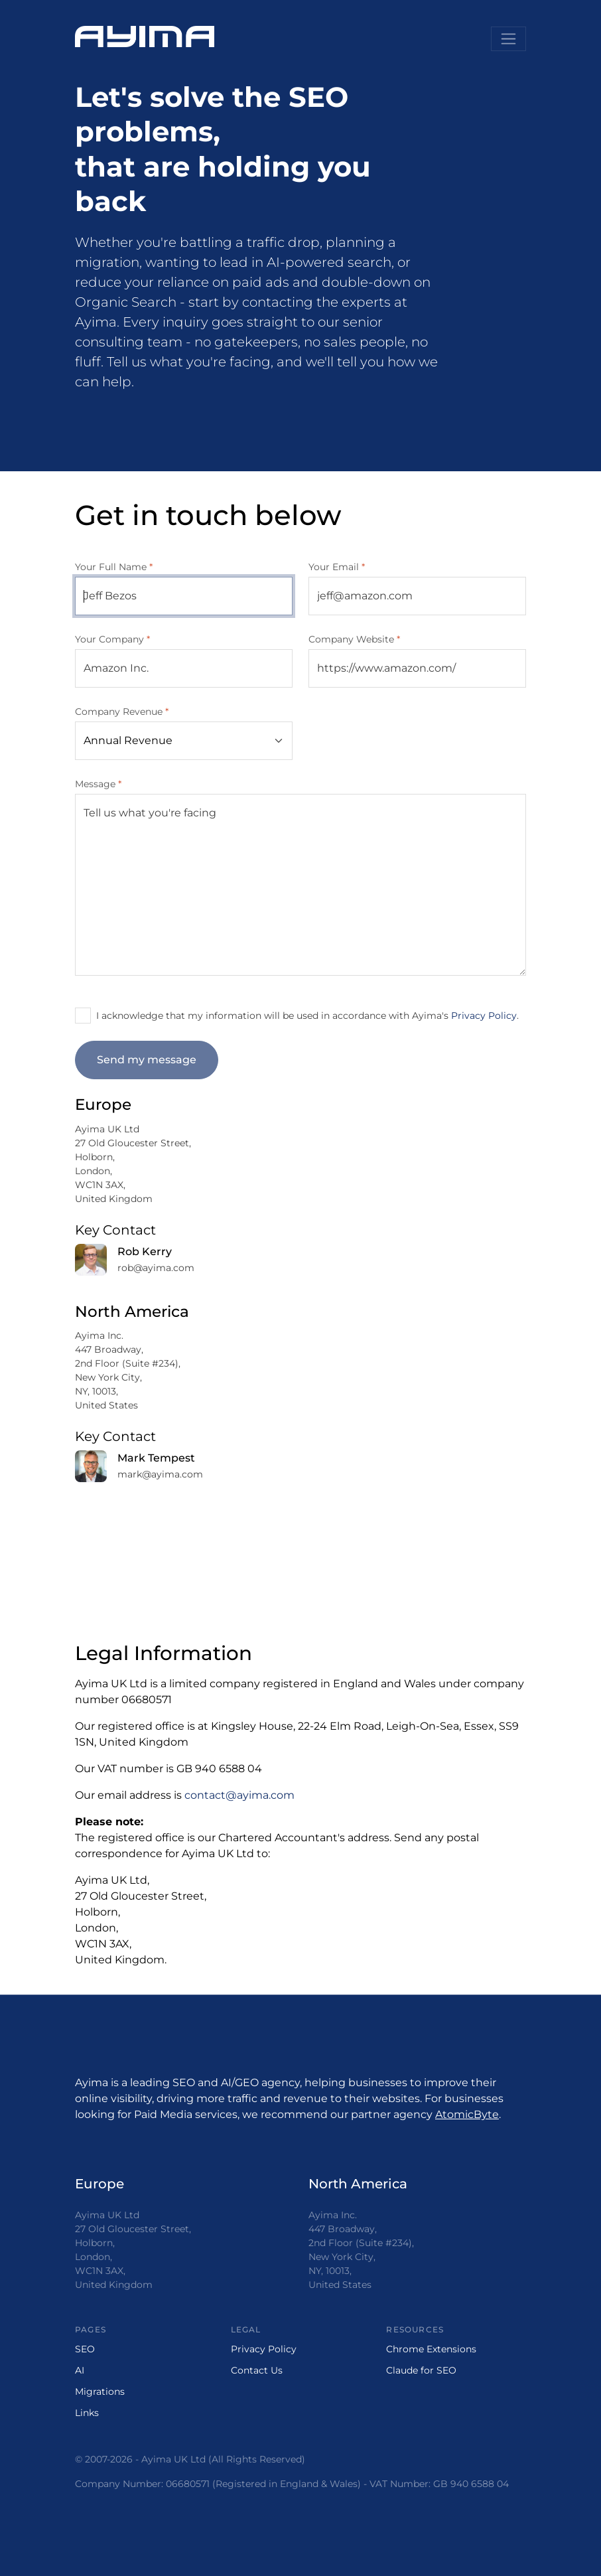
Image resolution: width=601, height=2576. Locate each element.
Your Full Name (114, 567)
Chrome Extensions (431, 2349)
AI (79, 2370)
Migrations (100, 2391)
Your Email (336, 567)
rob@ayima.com (155, 1268)
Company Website (354, 639)
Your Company (112, 639)
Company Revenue (121, 712)
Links (87, 2413)
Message (98, 784)
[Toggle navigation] (508, 39)
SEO (85, 2349)
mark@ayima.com (160, 1474)
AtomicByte (467, 2114)
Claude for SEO (421, 2370)
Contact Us (257, 2370)
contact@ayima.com (239, 1795)
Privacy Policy (484, 1016)
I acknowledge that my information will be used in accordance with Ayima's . (307, 1016)
